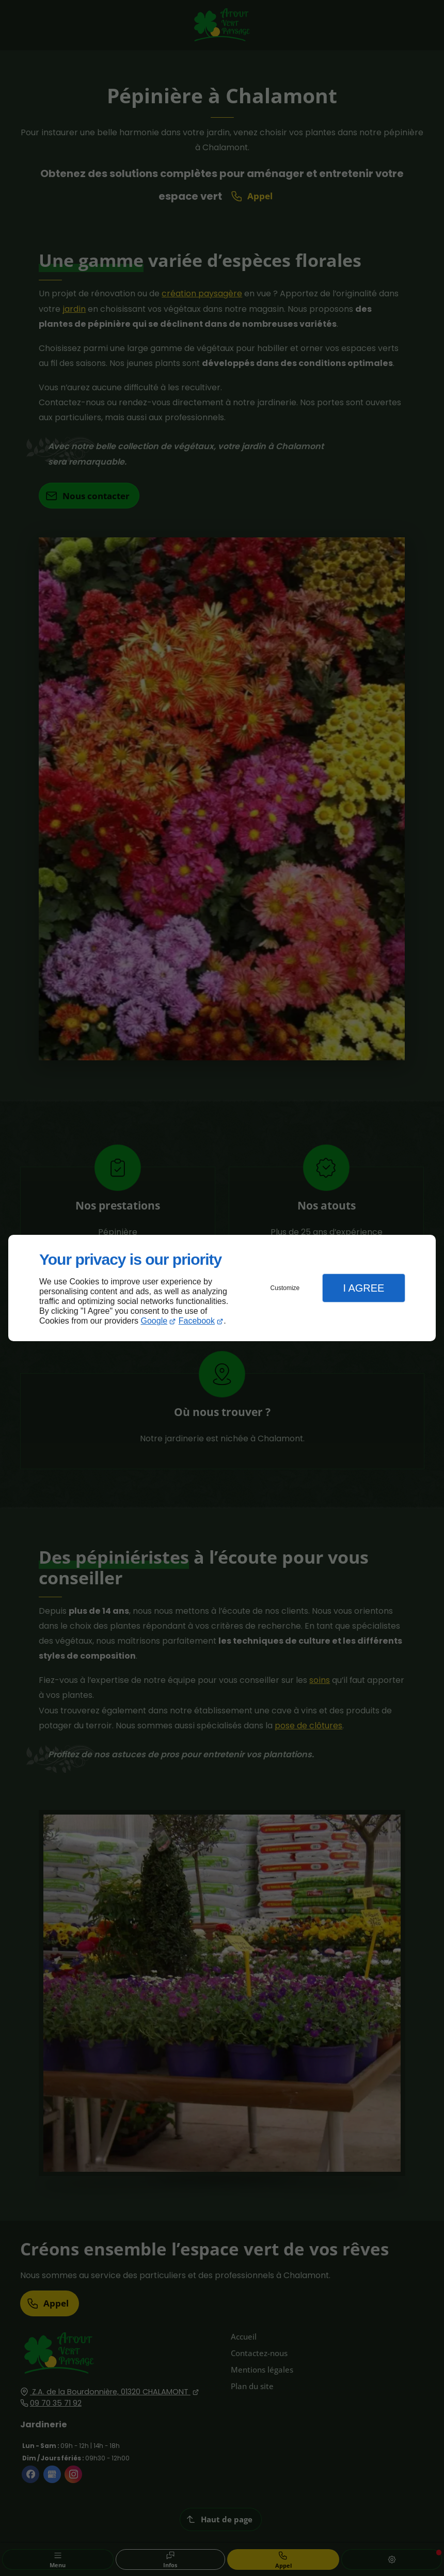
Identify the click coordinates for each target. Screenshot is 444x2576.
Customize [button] (285, 1288)
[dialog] (222, 1288)
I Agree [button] (363, 1288)
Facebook (197, 1320)
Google (154, 1320)
